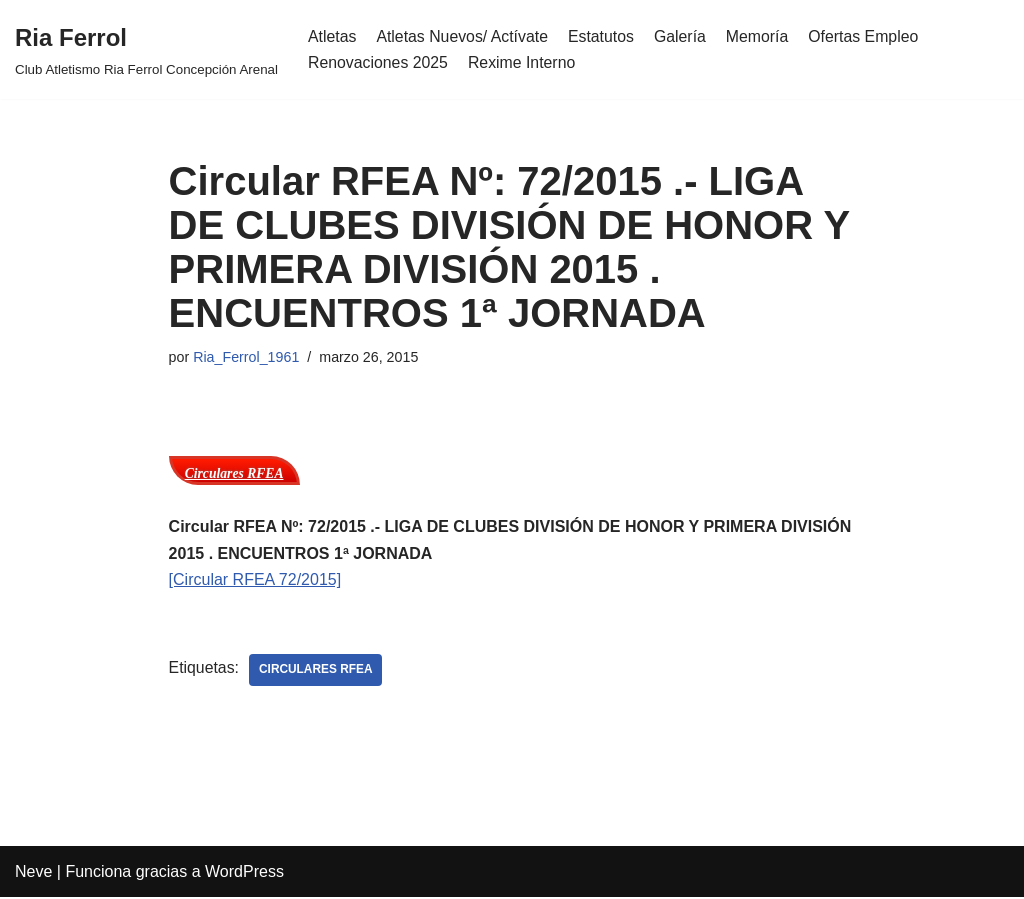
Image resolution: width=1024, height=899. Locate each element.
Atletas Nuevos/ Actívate (463, 36)
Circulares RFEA (234, 474)
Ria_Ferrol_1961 (246, 357)
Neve (33, 873)
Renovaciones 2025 (378, 62)
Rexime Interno (523, 62)
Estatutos (603, 36)
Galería (683, 36)
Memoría (761, 36)
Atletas (332, 36)
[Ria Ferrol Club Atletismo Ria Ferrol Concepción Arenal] (146, 49)
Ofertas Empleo (868, 36)
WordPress (244, 873)
